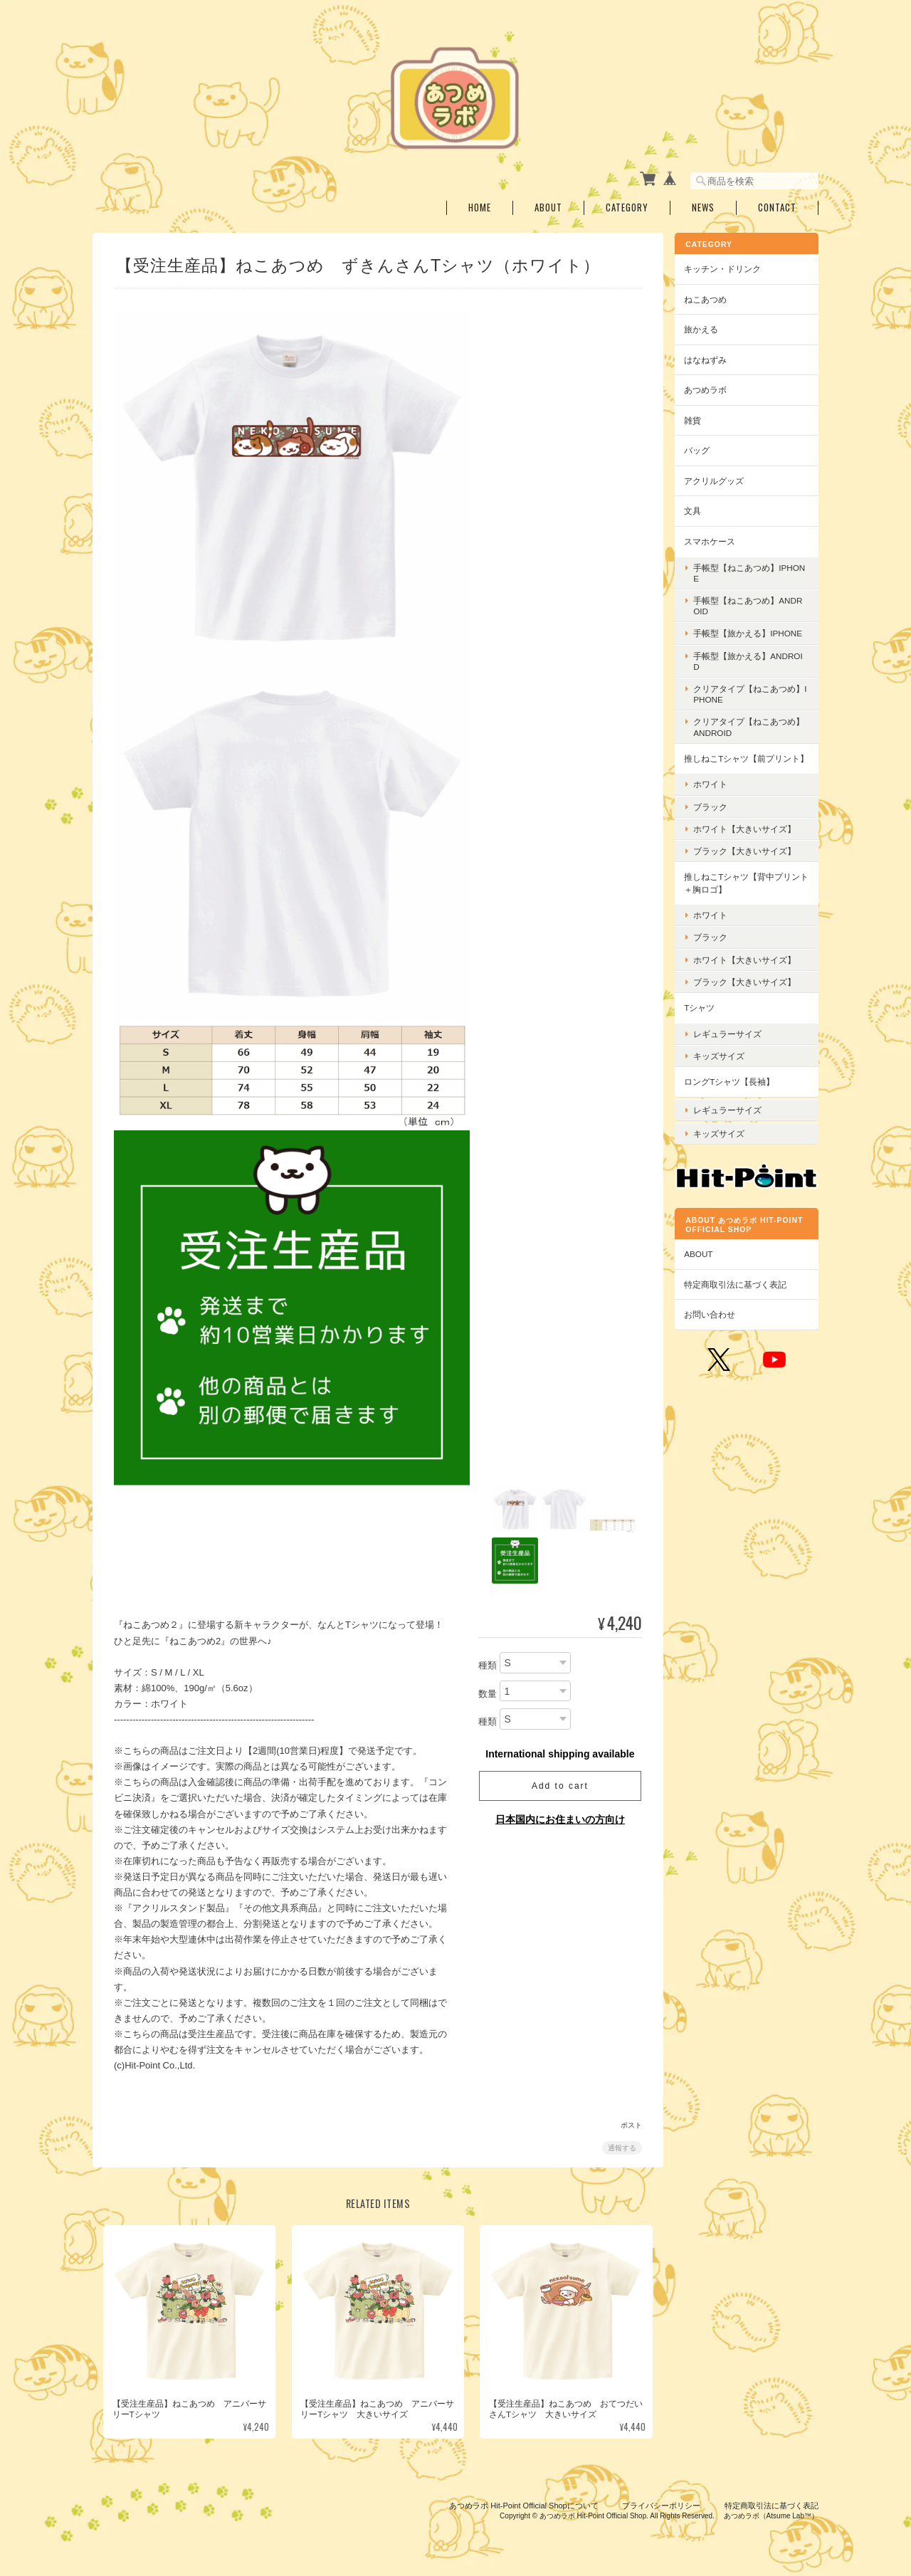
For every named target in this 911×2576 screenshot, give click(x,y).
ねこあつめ (710, 297)
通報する (620, 2146)
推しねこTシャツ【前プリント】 (742, 763)
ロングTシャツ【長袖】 (734, 1092)
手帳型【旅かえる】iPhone (752, 631)
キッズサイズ (723, 1066)
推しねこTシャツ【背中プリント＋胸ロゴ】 (747, 894)
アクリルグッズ (719, 479)
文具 (697, 509)
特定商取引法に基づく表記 (740, 1291)
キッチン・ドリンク (727, 267)
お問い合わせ (714, 1321)
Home (479, 206)
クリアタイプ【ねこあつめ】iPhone (745, 693)
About (548, 206)
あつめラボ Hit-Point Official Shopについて (523, 2503)
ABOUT (703, 1261)
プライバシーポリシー (661, 2503)
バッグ (702, 448)
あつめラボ (710, 388)
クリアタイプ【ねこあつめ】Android (745, 725)
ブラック (715, 817)
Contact (777, 206)
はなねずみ (710, 358)
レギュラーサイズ (732, 1044)
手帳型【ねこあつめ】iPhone (751, 571)
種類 (486, 1663)
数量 (486, 1692)
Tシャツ (704, 1018)
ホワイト (715, 795)
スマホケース (714, 540)
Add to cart (558, 1784)
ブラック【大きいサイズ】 (749, 861)
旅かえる (706, 327)
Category (627, 206)
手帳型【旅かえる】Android (752, 659)
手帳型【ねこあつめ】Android (752, 604)
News (703, 206)
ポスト (630, 2124)
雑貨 (697, 419)
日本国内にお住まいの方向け (558, 1817)
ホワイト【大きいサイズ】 (749, 839)
